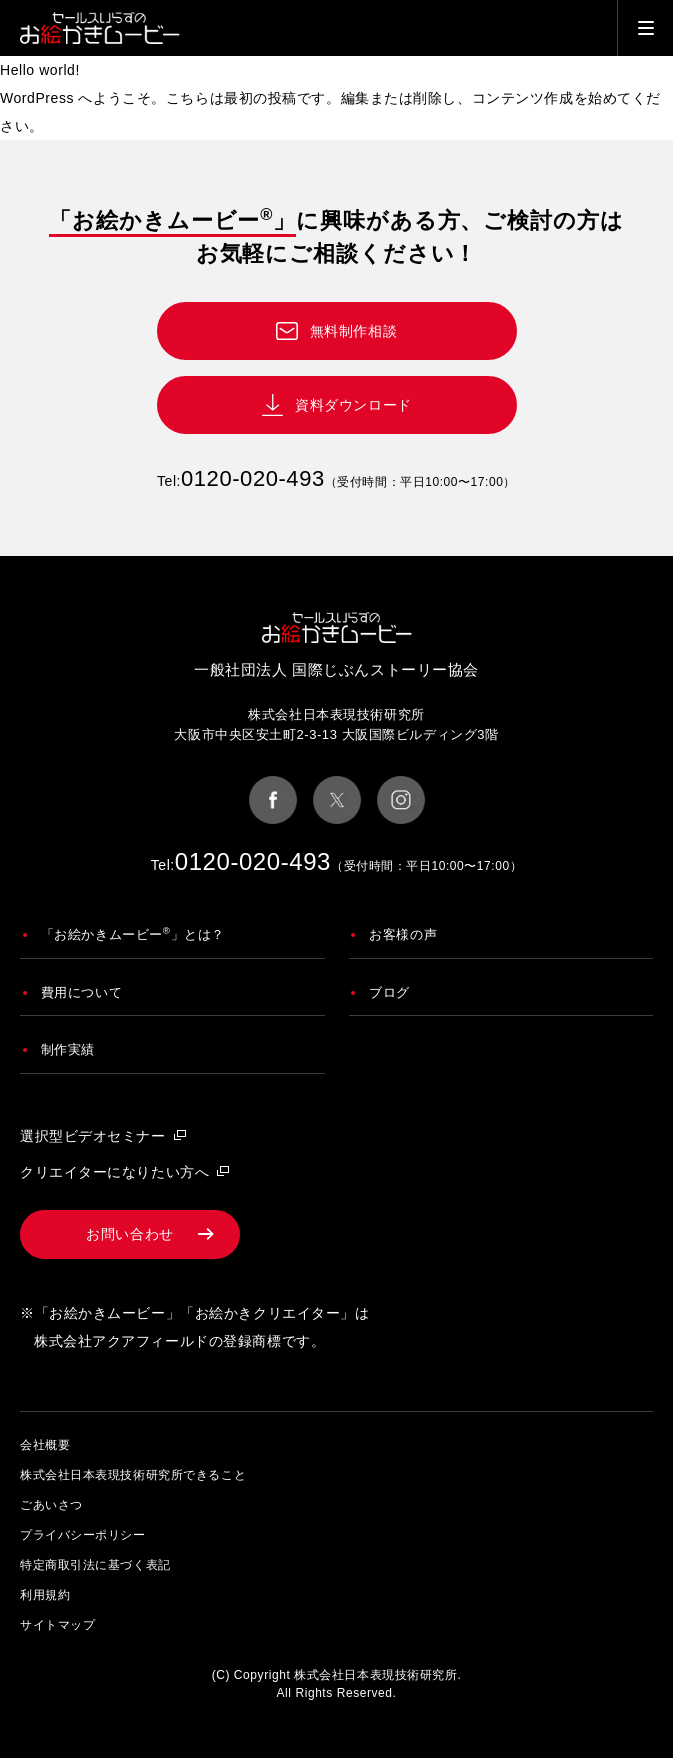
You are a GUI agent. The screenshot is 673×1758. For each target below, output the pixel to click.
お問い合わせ (129, 1234)
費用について (81, 992)
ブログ (389, 992)
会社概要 (45, 1445)
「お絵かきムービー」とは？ (133, 933)
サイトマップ (57, 1625)
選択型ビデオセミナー (93, 1136)
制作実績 (68, 1049)
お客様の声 (403, 934)
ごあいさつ (51, 1505)
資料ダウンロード (353, 405)
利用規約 (45, 1595)
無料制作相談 (353, 331)
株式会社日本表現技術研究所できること (133, 1475)
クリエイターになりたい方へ (114, 1172)
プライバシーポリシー (83, 1535)
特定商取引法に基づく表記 (95, 1565)
